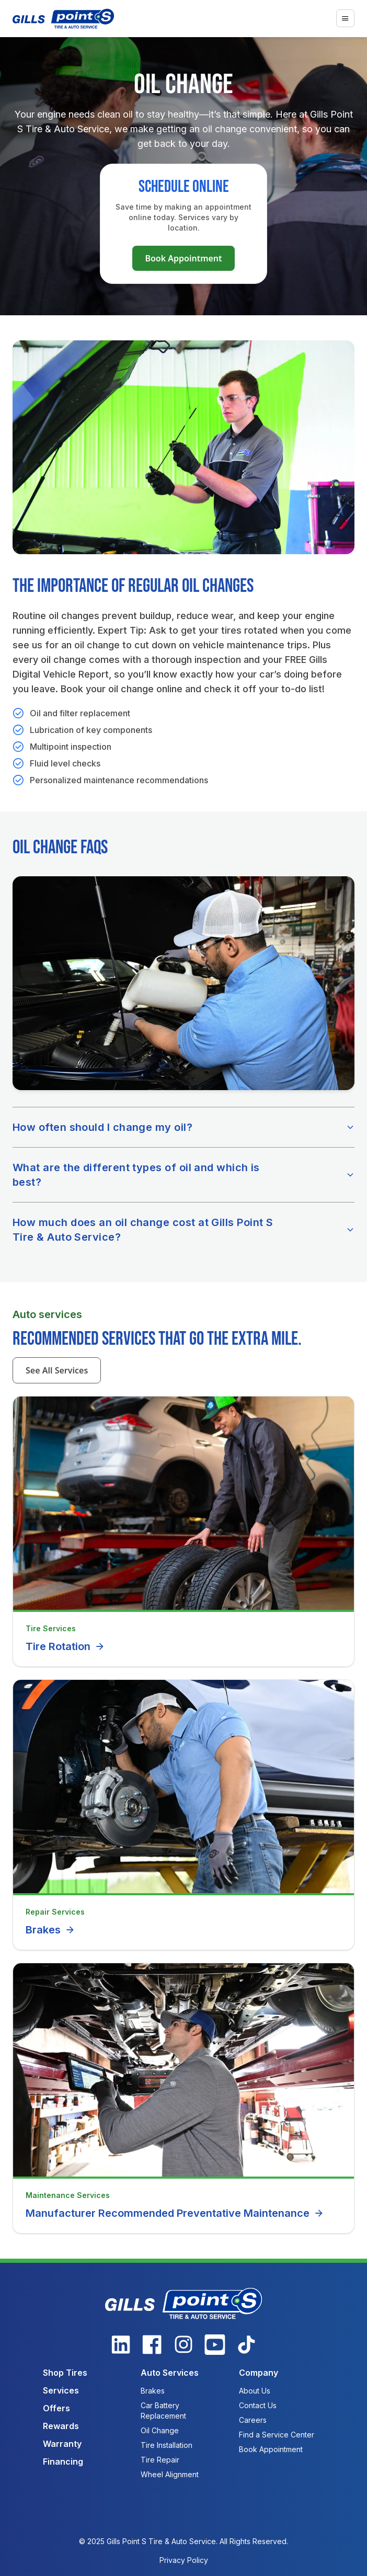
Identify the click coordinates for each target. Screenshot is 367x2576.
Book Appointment (183, 258)
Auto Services (170, 2372)
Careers (253, 2419)
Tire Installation (166, 2445)
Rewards (61, 2426)
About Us (254, 2390)
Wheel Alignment (170, 2474)
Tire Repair (160, 2459)
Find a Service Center (276, 2434)
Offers (56, 2408)
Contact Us (258, 2405)
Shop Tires (65, 2372)
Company (258, 2372)
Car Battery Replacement (163, 2410)
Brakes (50, 1929)
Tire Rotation (65, 1646)
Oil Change (160, 2430)
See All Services (57, 1370)
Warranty (62, 2443)
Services (61, 2390)
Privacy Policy (183, 2560)
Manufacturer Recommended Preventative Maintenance (175, 2213)
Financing (63, 2461)
